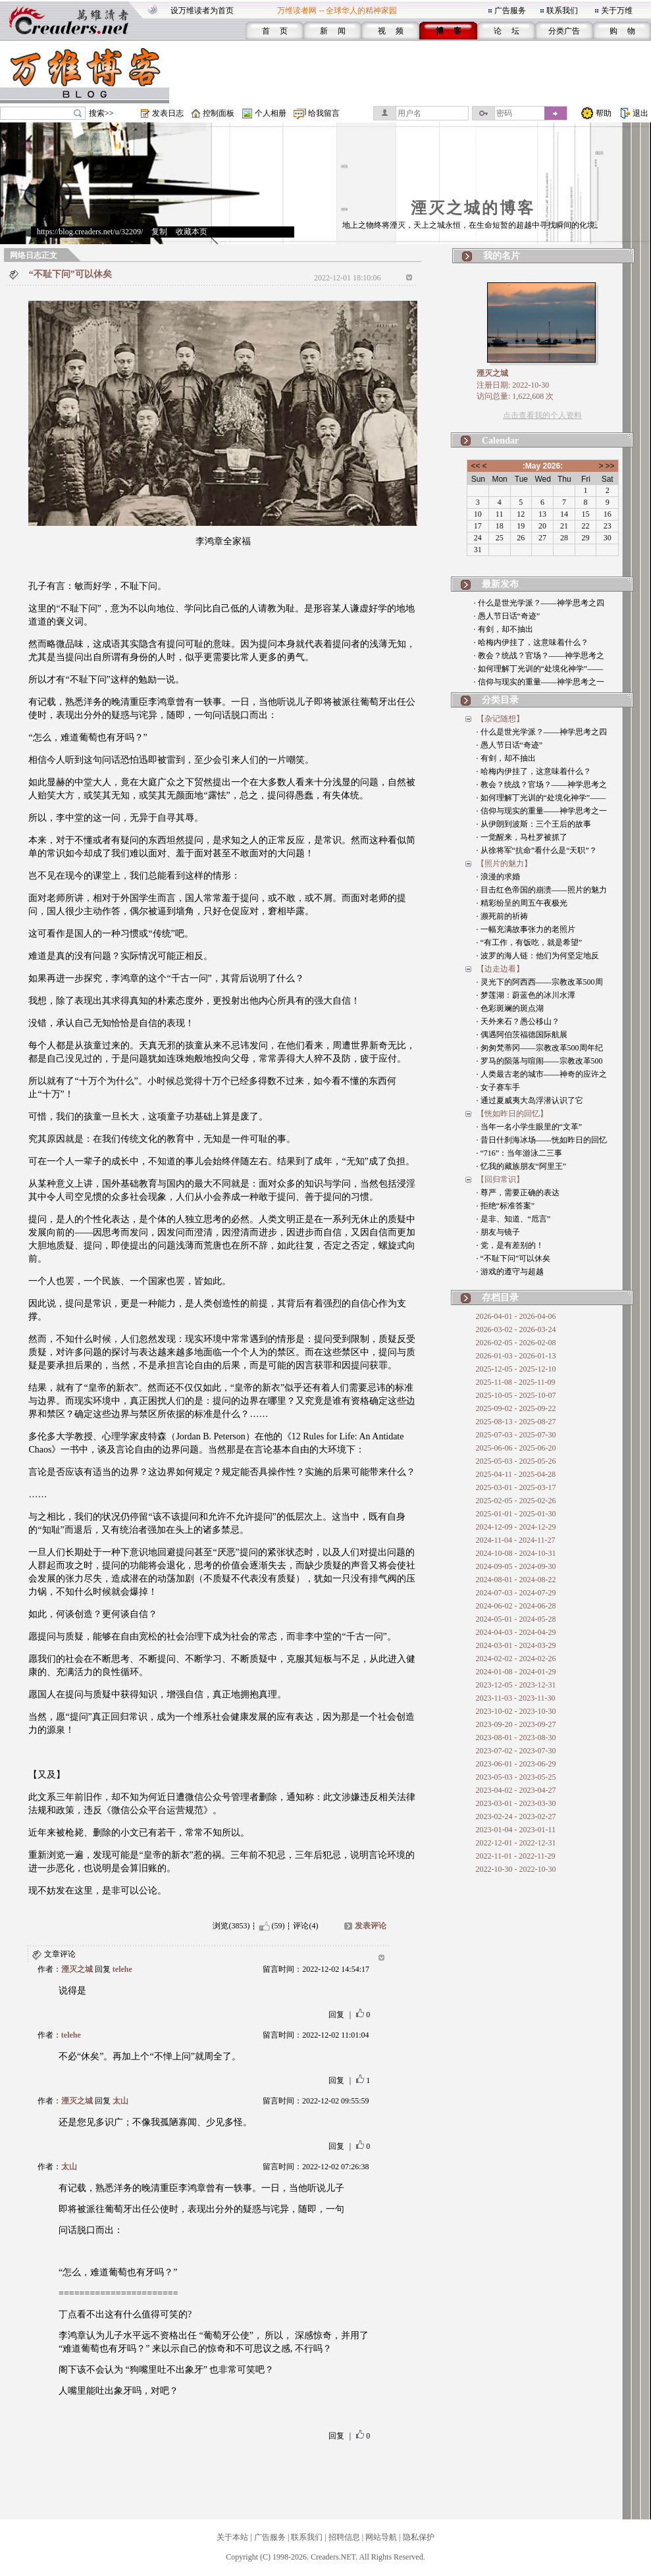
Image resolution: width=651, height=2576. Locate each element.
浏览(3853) (231, 1925)
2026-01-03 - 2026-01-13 (516, 1355)
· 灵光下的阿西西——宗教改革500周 (540, 982)
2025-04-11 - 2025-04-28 (516, 1474)
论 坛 (506, 31)
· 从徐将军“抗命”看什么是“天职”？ (537, 850)
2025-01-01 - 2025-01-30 (516, 1513)
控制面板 (218, 113)
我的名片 (501, 256)
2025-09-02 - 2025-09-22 (516, 1408)
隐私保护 (418, 2537)
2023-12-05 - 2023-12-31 (516, 1684)
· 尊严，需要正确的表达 (518, 1192)
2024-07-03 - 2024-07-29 (516, 1592)
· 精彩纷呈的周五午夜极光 (522, 903)
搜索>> (101, 113)
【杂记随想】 (500, 718)
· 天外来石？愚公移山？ (518, 1021)
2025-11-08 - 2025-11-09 (516, 1382)
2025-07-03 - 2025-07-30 (516, 1434)
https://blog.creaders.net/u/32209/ (90, 231)
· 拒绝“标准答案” (506, 1205)
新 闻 (333, 31)
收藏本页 (191, 231)
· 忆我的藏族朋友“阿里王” (522, 1166)
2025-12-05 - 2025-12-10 (516, 1369)
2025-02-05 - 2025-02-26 (516, 1500)
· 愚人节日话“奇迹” (507, 616)
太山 (120, 2100)
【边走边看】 (500, 968)
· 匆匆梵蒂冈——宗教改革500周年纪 (540, 1047)
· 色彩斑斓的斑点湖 (510, 1008)
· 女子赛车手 (498, 1087)
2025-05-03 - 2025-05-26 (516, 1461)
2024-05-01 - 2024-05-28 (516, 1619)
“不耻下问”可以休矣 (70, 274)
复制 (159, 231)
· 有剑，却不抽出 (503, 629)
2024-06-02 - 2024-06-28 (516, 1605)
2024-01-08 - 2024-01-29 (516, 1671)
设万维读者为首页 (202, 10)
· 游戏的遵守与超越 (510, 1271)
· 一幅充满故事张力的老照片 (526, 929)
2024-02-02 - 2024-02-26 (516, 1658)
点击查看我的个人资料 (542, 415)
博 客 (448, 31)
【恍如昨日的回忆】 (512, 1113)
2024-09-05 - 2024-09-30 (516, 1566)
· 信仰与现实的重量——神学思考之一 (539, 681)
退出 (640, 113)
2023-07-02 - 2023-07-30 (516, 1750)
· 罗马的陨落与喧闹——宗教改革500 (540, 1061)
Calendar (500, 441)
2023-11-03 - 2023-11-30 (516, 1698)
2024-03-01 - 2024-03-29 (516, 1645)
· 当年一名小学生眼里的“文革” (530, 1126)
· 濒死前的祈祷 (502, 916)
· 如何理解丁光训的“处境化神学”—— (539, 668)
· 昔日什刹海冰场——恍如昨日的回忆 (542, 1140)
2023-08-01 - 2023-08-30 (516, 1737)
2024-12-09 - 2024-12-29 (516, 1527)
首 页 (275, 31)
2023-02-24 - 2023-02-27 (516, 1816)
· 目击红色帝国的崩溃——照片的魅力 (542, 889)
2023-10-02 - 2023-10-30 (516, 1711)
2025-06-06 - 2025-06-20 (516, 1448)
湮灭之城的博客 (473, 208)
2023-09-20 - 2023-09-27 (516, 1724)
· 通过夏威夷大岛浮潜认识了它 (530, 1100)
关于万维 (617, 10)
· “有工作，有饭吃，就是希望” (530, 942)
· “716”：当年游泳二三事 (520, 1153)
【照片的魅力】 (504, 863)
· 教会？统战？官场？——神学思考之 (539, 655)
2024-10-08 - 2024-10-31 (516, 1553)
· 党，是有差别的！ (510, 1245)
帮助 (604, 113)
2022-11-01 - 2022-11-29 (516, 1856)
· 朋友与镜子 (498, 1232)
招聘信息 (344, 2537)
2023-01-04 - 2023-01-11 (516, 1829)
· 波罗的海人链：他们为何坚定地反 (538, 955)
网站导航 (381, 2537)
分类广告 (564, 31)
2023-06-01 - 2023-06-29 (516, 1763)
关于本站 (232, 2537)
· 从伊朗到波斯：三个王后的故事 (534, 824)
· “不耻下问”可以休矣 (514, 1258)
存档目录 (500, 1297)
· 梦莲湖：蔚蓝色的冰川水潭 (526, 995)
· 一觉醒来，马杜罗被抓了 (522, 837)
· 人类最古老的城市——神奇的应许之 (542, 1074)
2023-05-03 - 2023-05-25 (516, 1777)
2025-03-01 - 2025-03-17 (516, 1487)
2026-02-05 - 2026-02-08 (516, 1342)
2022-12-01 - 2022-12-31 (516, 1842)
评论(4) (305, 1925)
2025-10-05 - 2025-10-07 (516, 1395)
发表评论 (370, 1925)
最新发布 (500, 584)
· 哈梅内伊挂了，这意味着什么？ (531, 642)
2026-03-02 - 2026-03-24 (516, 1329)
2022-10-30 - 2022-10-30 (516, 1869)
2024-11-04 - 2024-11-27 (516, 1540)
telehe (122, 1969)
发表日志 (168, 113)
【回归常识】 (500, 1179)
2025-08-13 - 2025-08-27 (516, 1421)
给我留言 (324, 113)
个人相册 (270, 113)
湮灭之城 (77, 1969)
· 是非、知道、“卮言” (514, 1219)
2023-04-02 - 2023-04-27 (516, 1790)
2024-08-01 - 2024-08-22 (516, 1579)
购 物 (622, 31)
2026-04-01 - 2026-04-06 (516, 1316)
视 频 (391, 31)
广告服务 (510, 10)
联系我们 (562, 10)
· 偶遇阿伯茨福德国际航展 (522, 1034)
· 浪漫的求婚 (498, 876)
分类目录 (500, 700)
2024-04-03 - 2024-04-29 (516, 1632)
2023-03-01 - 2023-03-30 (516, 1803)
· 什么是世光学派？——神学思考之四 (539, 602)
